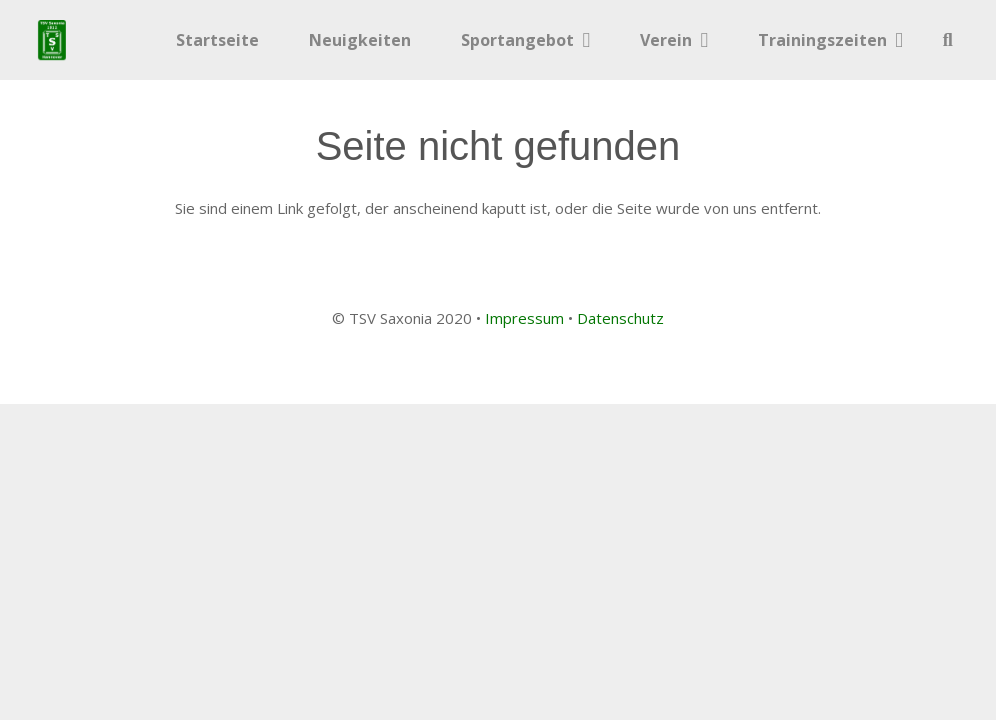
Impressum (524, 318)
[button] (948, 40)
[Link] (52, 40)
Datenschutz (620, 318)
